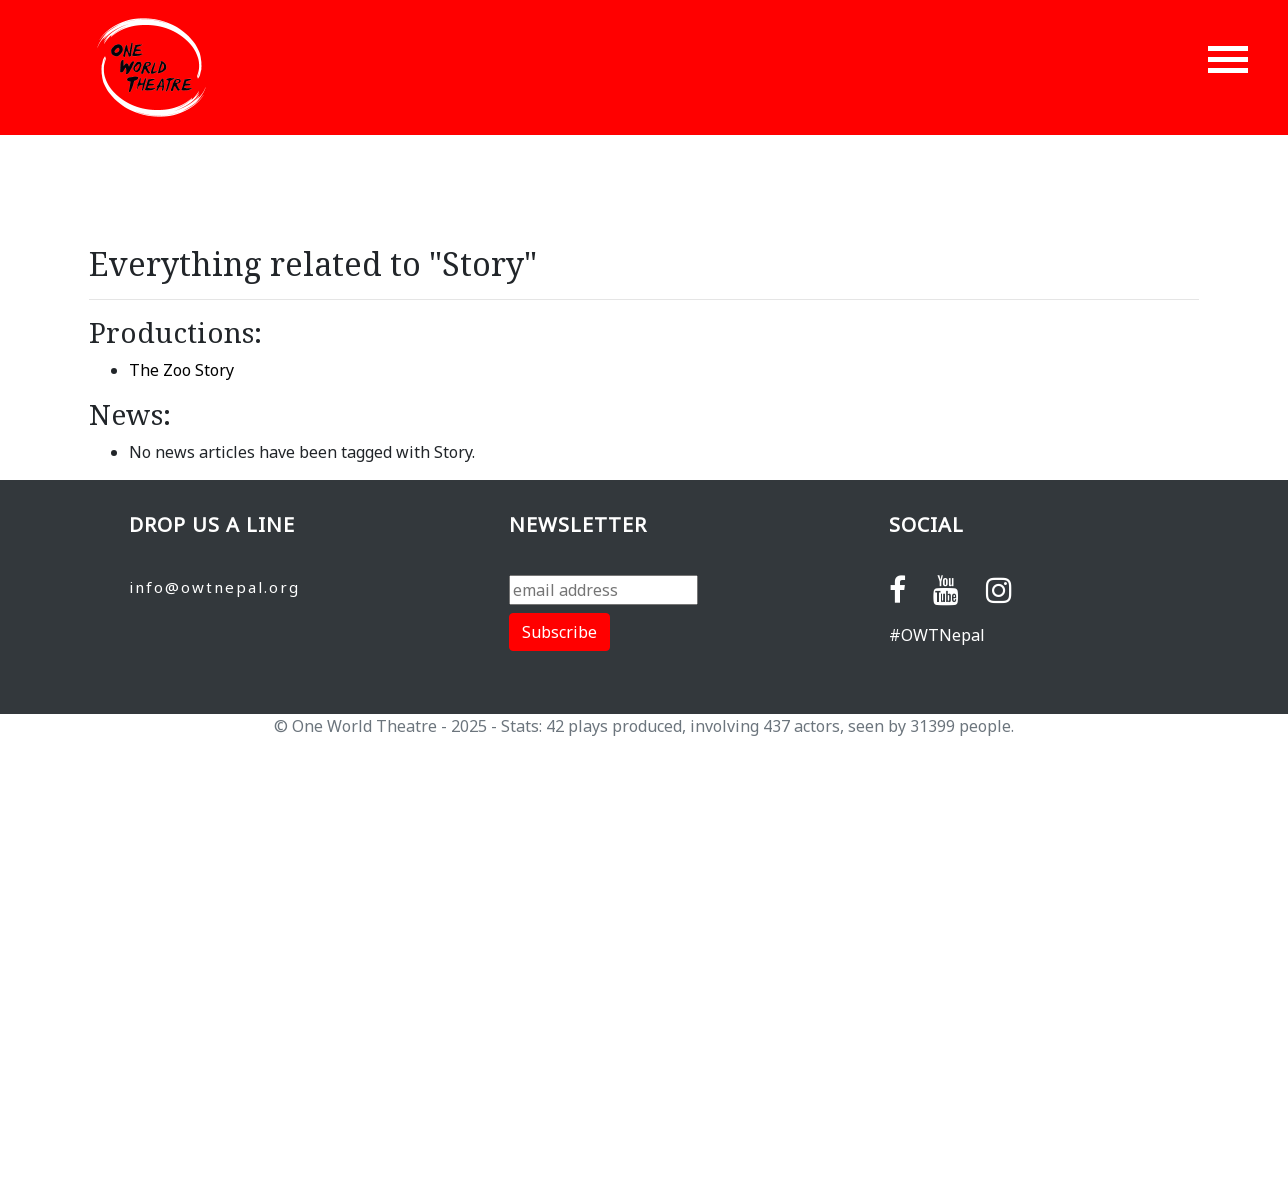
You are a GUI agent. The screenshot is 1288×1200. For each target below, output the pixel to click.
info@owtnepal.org (214, 587)
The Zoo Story (181, 370)
